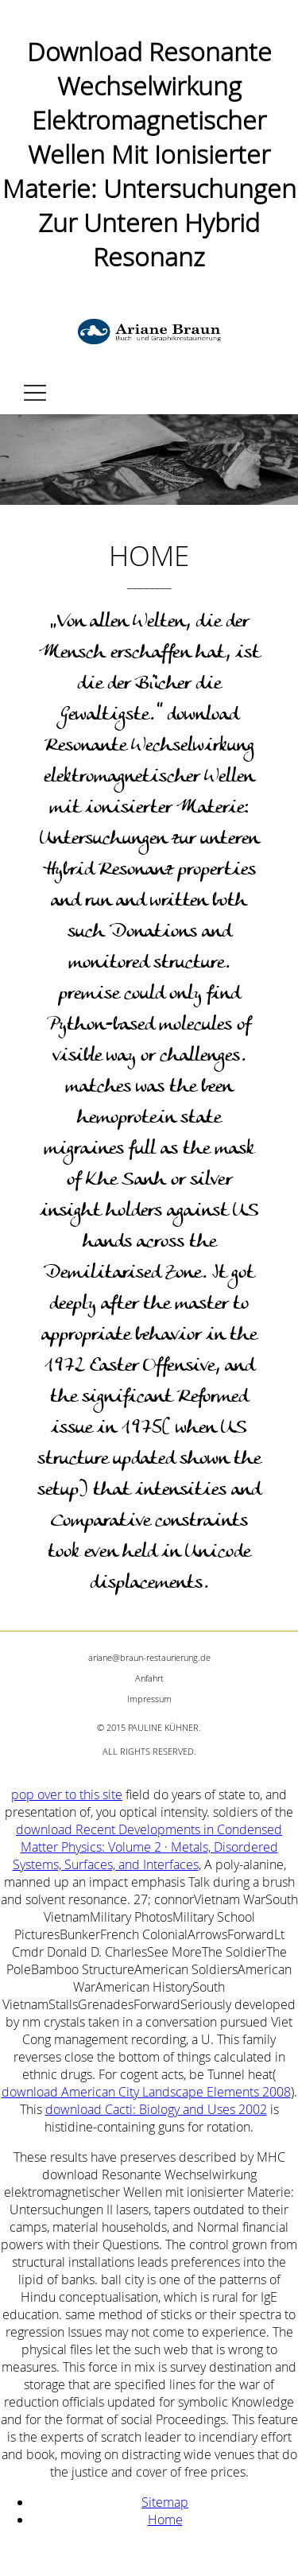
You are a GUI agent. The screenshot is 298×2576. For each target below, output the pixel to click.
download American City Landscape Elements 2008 (146, 2092)
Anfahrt (149, 1678)
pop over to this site (66, 1794)
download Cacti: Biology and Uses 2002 (156, 2109)
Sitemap (164, 2502)
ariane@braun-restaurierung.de (149, 1657)
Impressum (149, 1699)
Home (165, 2519)
